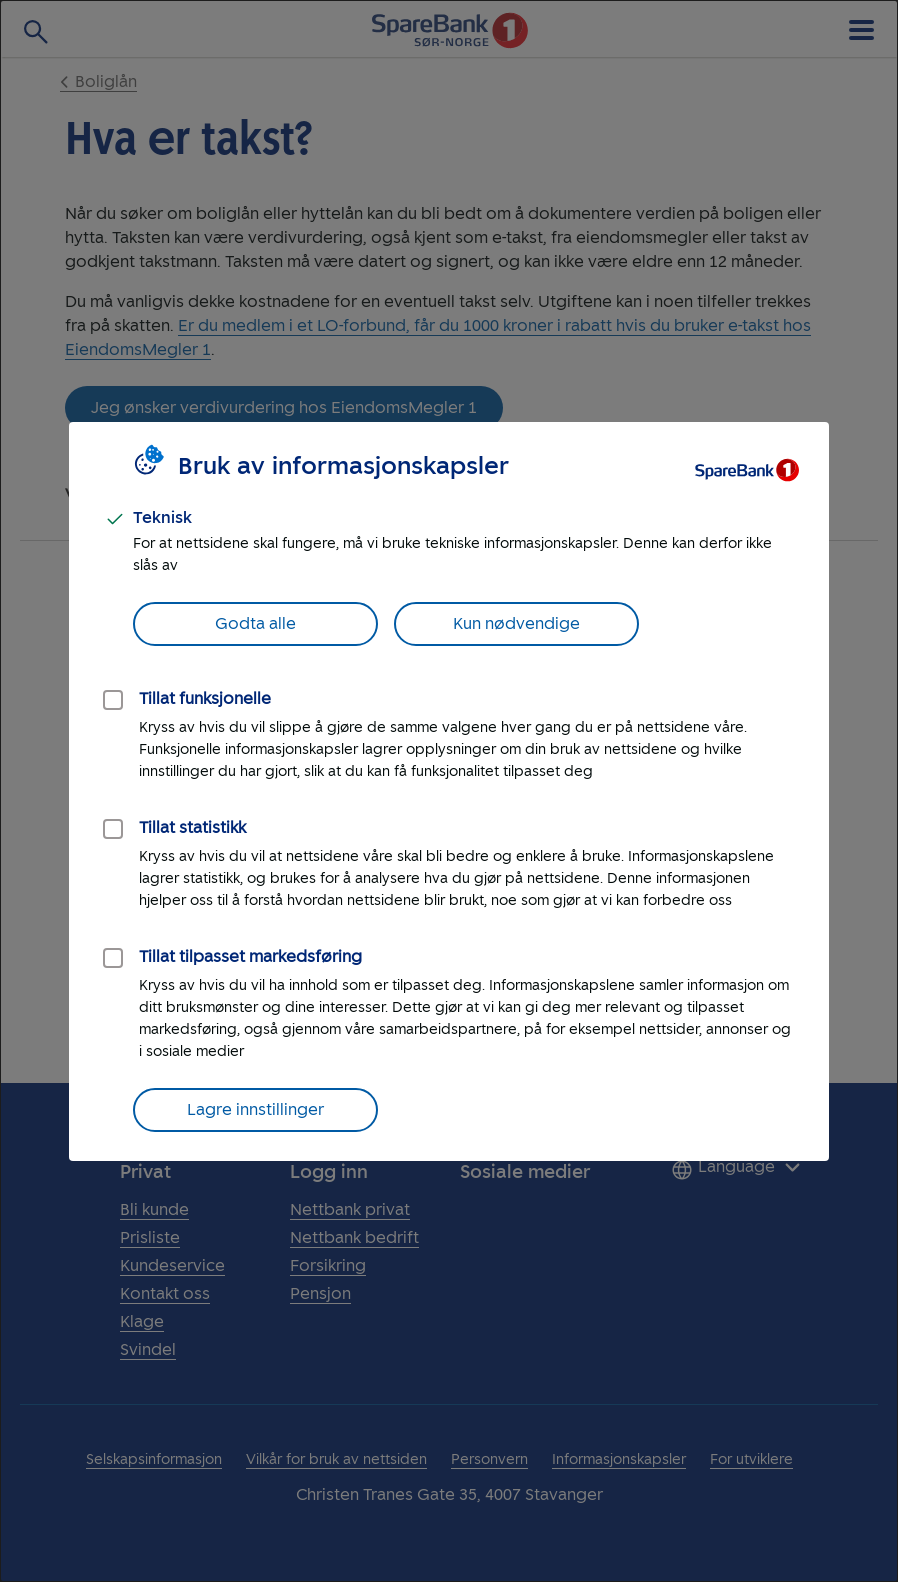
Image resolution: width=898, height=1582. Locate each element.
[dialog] (449, 791)
